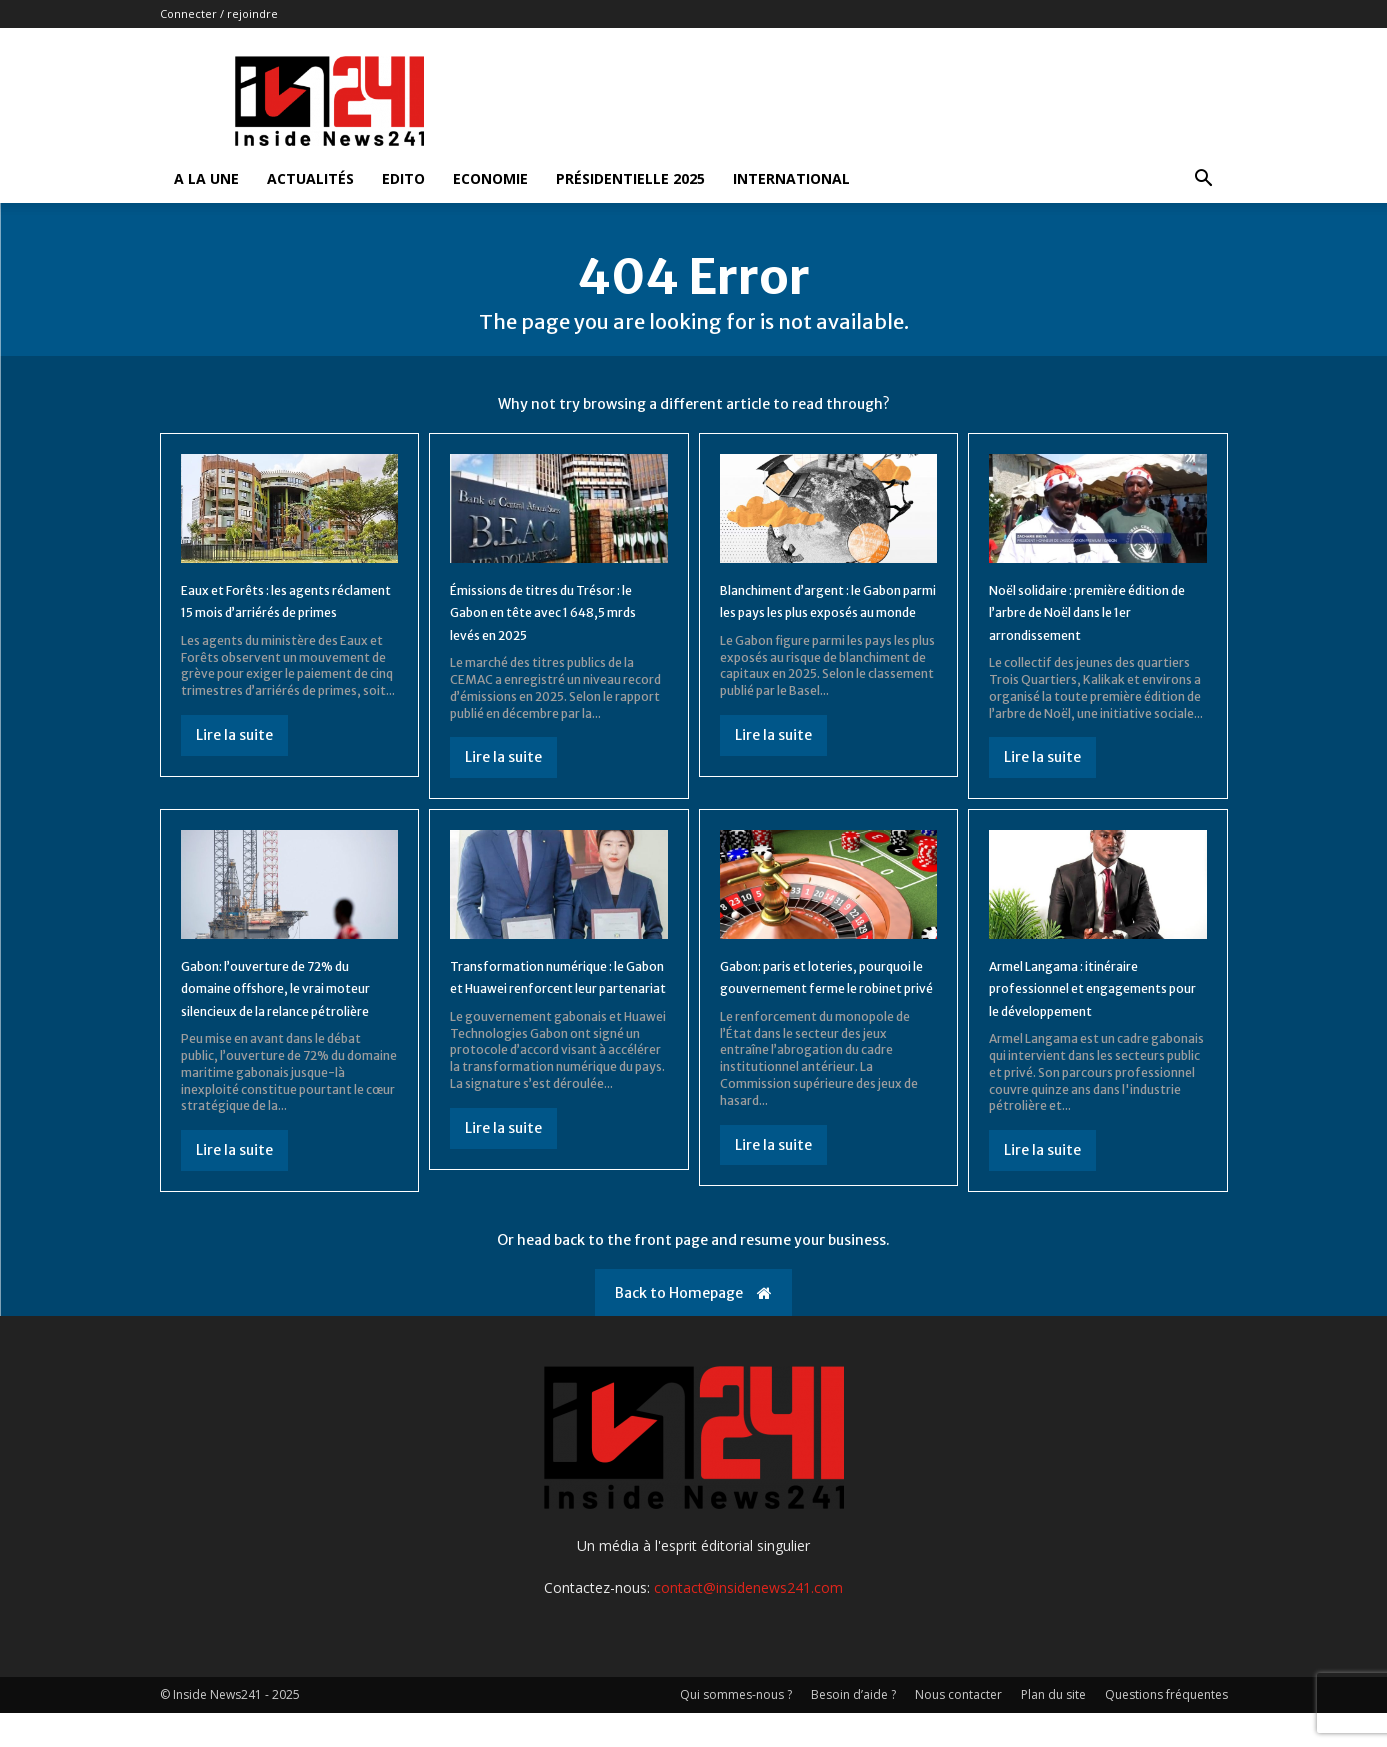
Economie (490, 178)
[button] (1204, 180)
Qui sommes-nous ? (736, 1728)
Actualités (310, 178)
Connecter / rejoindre (219, 13)
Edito (403, 178)
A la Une (206, 178)
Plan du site (1053, 1728)
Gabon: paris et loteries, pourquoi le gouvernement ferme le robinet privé (819, 998)
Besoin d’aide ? (853, 1728)
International (791, 178)
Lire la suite (234, 769)
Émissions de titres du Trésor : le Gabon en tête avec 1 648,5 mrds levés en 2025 (558, 623)
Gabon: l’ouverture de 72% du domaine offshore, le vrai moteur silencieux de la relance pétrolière (286, 1009)
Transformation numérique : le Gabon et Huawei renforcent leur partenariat (556, 998)
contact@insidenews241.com (748, 1621)
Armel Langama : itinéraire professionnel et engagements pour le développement (1087, 1009)
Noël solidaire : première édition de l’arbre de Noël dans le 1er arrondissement (1089, 623)
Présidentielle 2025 (630, 178)
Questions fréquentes (1166, 1728)
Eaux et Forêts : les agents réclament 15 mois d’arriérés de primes (287, 623)
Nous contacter (958, 1728)
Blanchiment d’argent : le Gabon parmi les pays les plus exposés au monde (813, 623)
